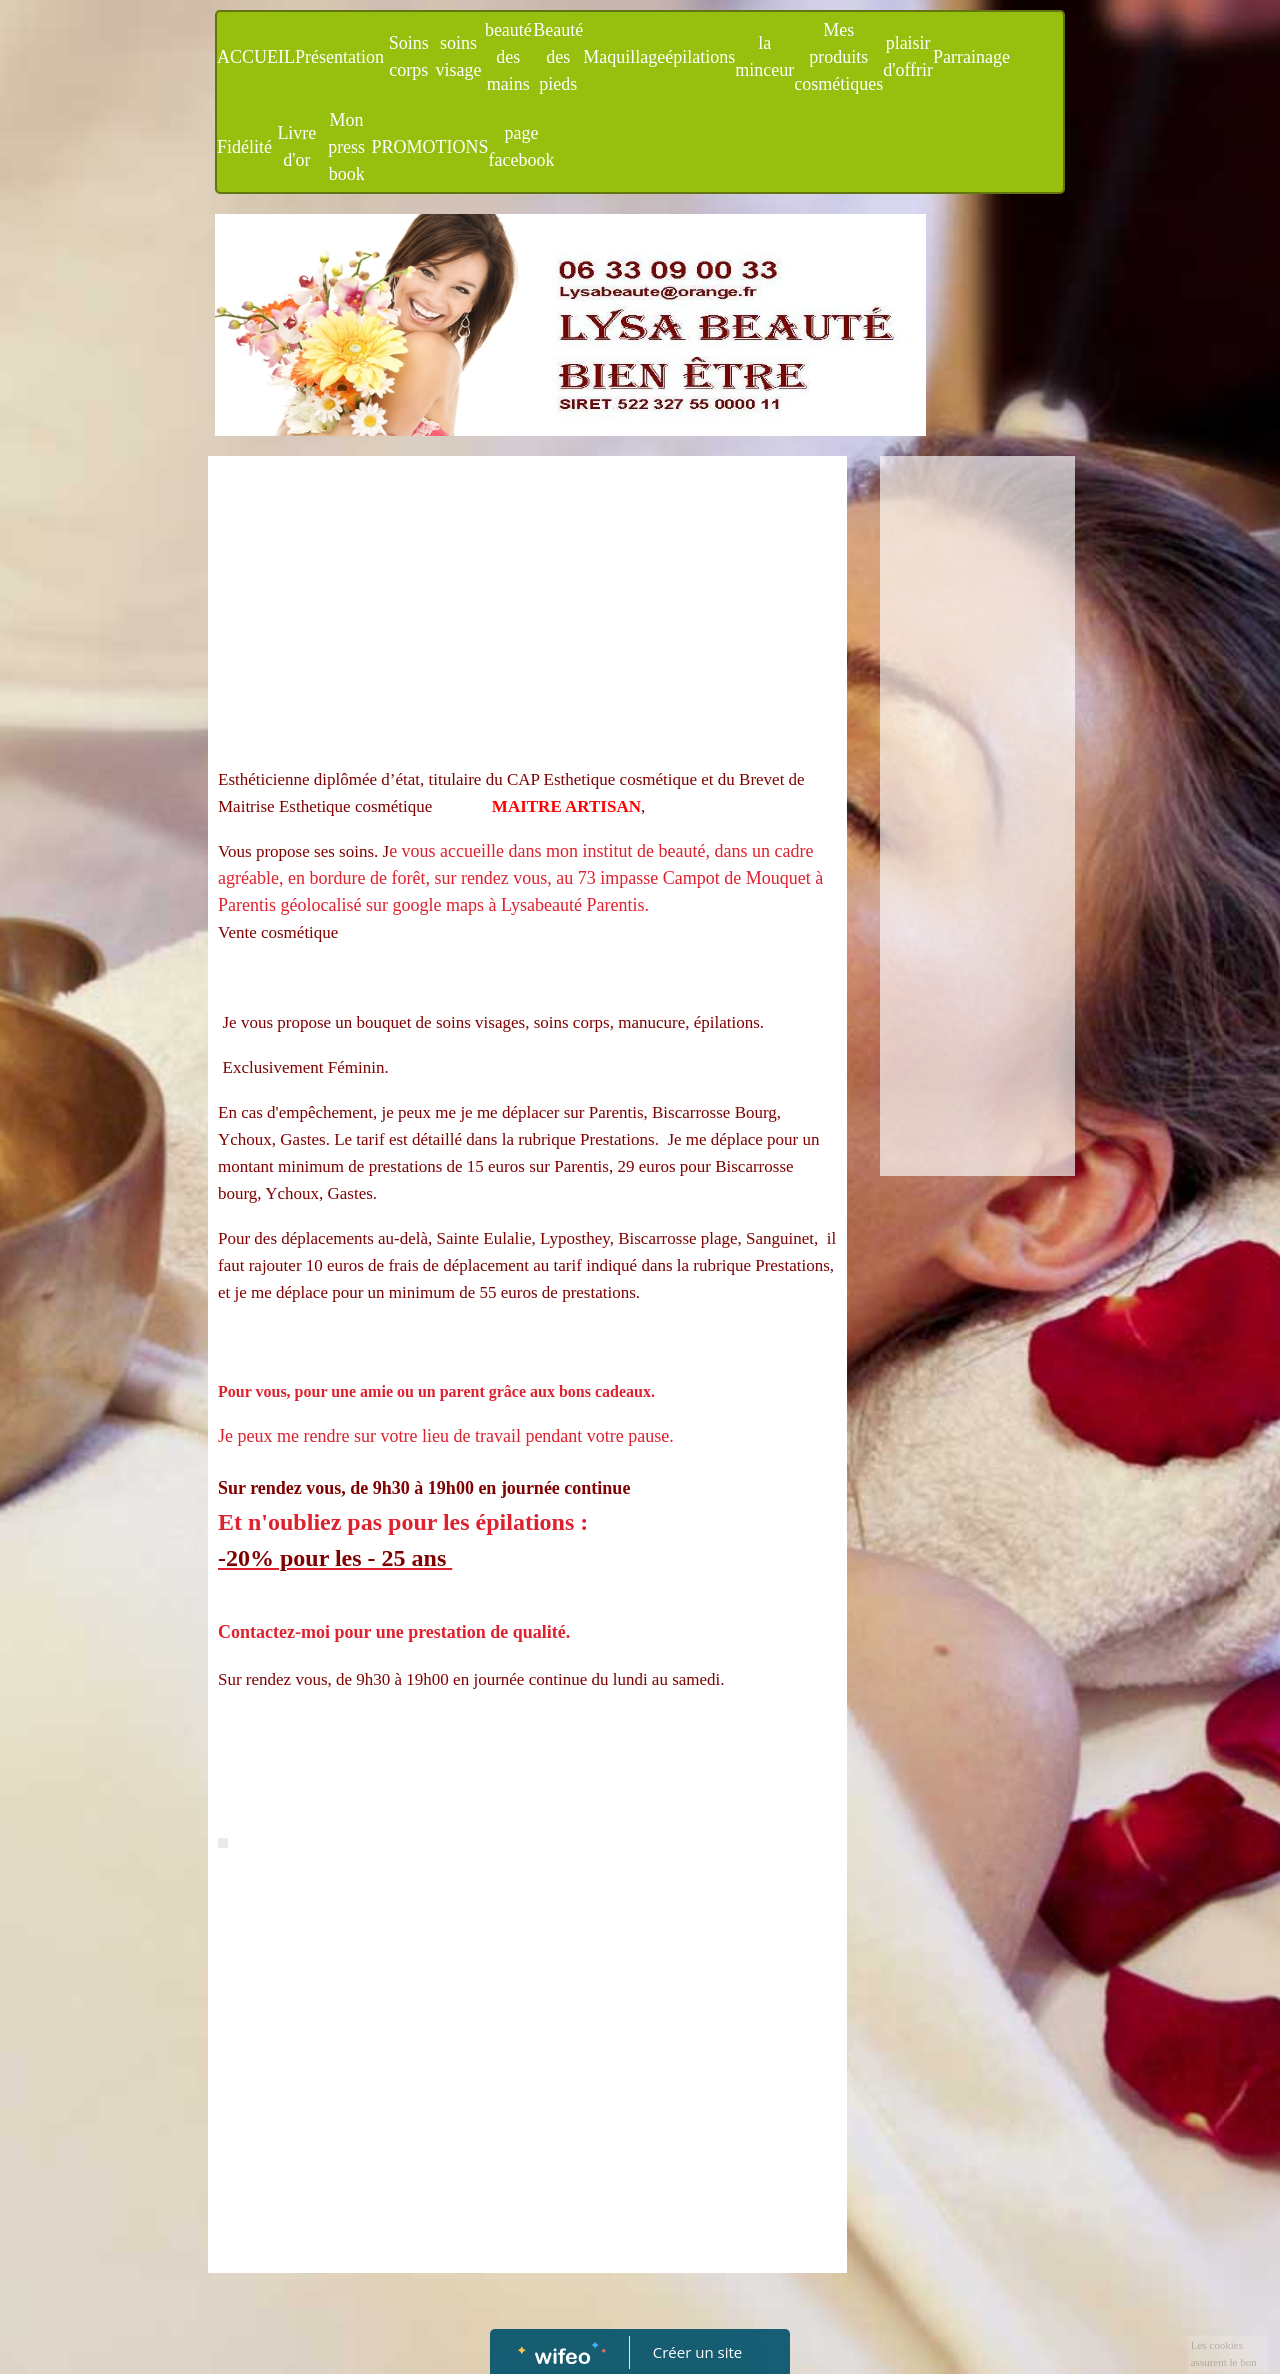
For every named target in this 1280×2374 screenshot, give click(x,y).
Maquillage (624, 57)
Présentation (339, 57)
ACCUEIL (256, 57)
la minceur (764, 56)
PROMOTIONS (430, 147)
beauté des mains (508, 57)
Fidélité (244, 147)
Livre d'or (296, 146)
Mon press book (346, 147)
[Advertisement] (527, 616)
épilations (700, 57)
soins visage (459, 56)
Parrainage (971, 57)
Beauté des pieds (558, 57)
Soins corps (409, 56)
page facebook (522, 146)
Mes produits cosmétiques (838, 57)
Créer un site (697, 2352)
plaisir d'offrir (908, 56)
